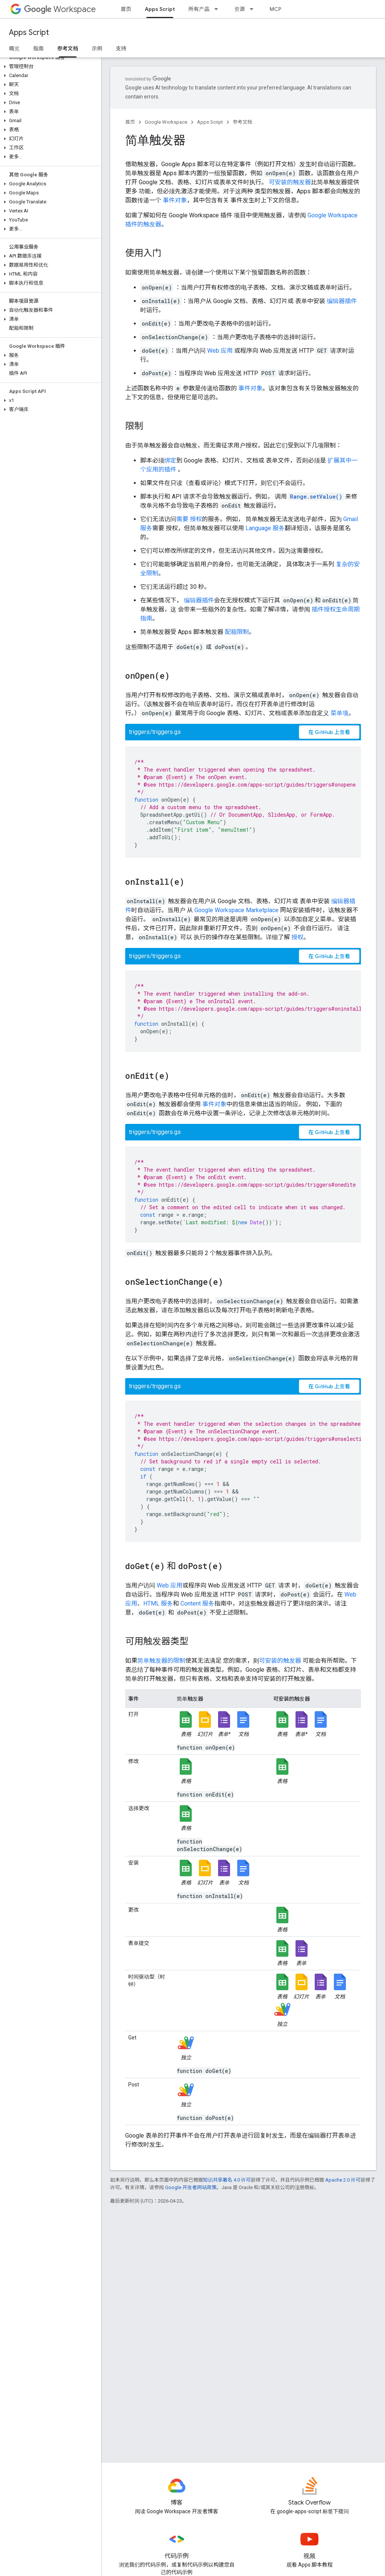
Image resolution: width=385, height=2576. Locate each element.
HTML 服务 (158, 1603)
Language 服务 (265, 528)
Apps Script (29, 32)
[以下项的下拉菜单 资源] (254, 9)
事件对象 (175, 200)
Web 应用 (220, 350)
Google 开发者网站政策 (191, 2187)
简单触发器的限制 (161, 1660)
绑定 (170, 460)
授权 (196, 519)
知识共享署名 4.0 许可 (227, 2180)
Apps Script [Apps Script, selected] (160, 9)
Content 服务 (197, 1603)
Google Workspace (166, 122)
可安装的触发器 (290, 182)
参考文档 (242, 122)
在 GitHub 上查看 (329, 732)
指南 (38, 48)
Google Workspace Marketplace (236, 910)
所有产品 (198, 9)
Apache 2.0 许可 (343, 2180)
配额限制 (237, 631)
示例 (97, 48)
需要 (183, 519)
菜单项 (339, 713)
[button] (49, 66)
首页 (126, 9)
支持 (121, 48)
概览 (14, 48)
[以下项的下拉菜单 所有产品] (218, 9)
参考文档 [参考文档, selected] (67, 48)
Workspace (60, 9)
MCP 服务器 (284, 9)
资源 (239, 9)
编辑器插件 (342, 301)
